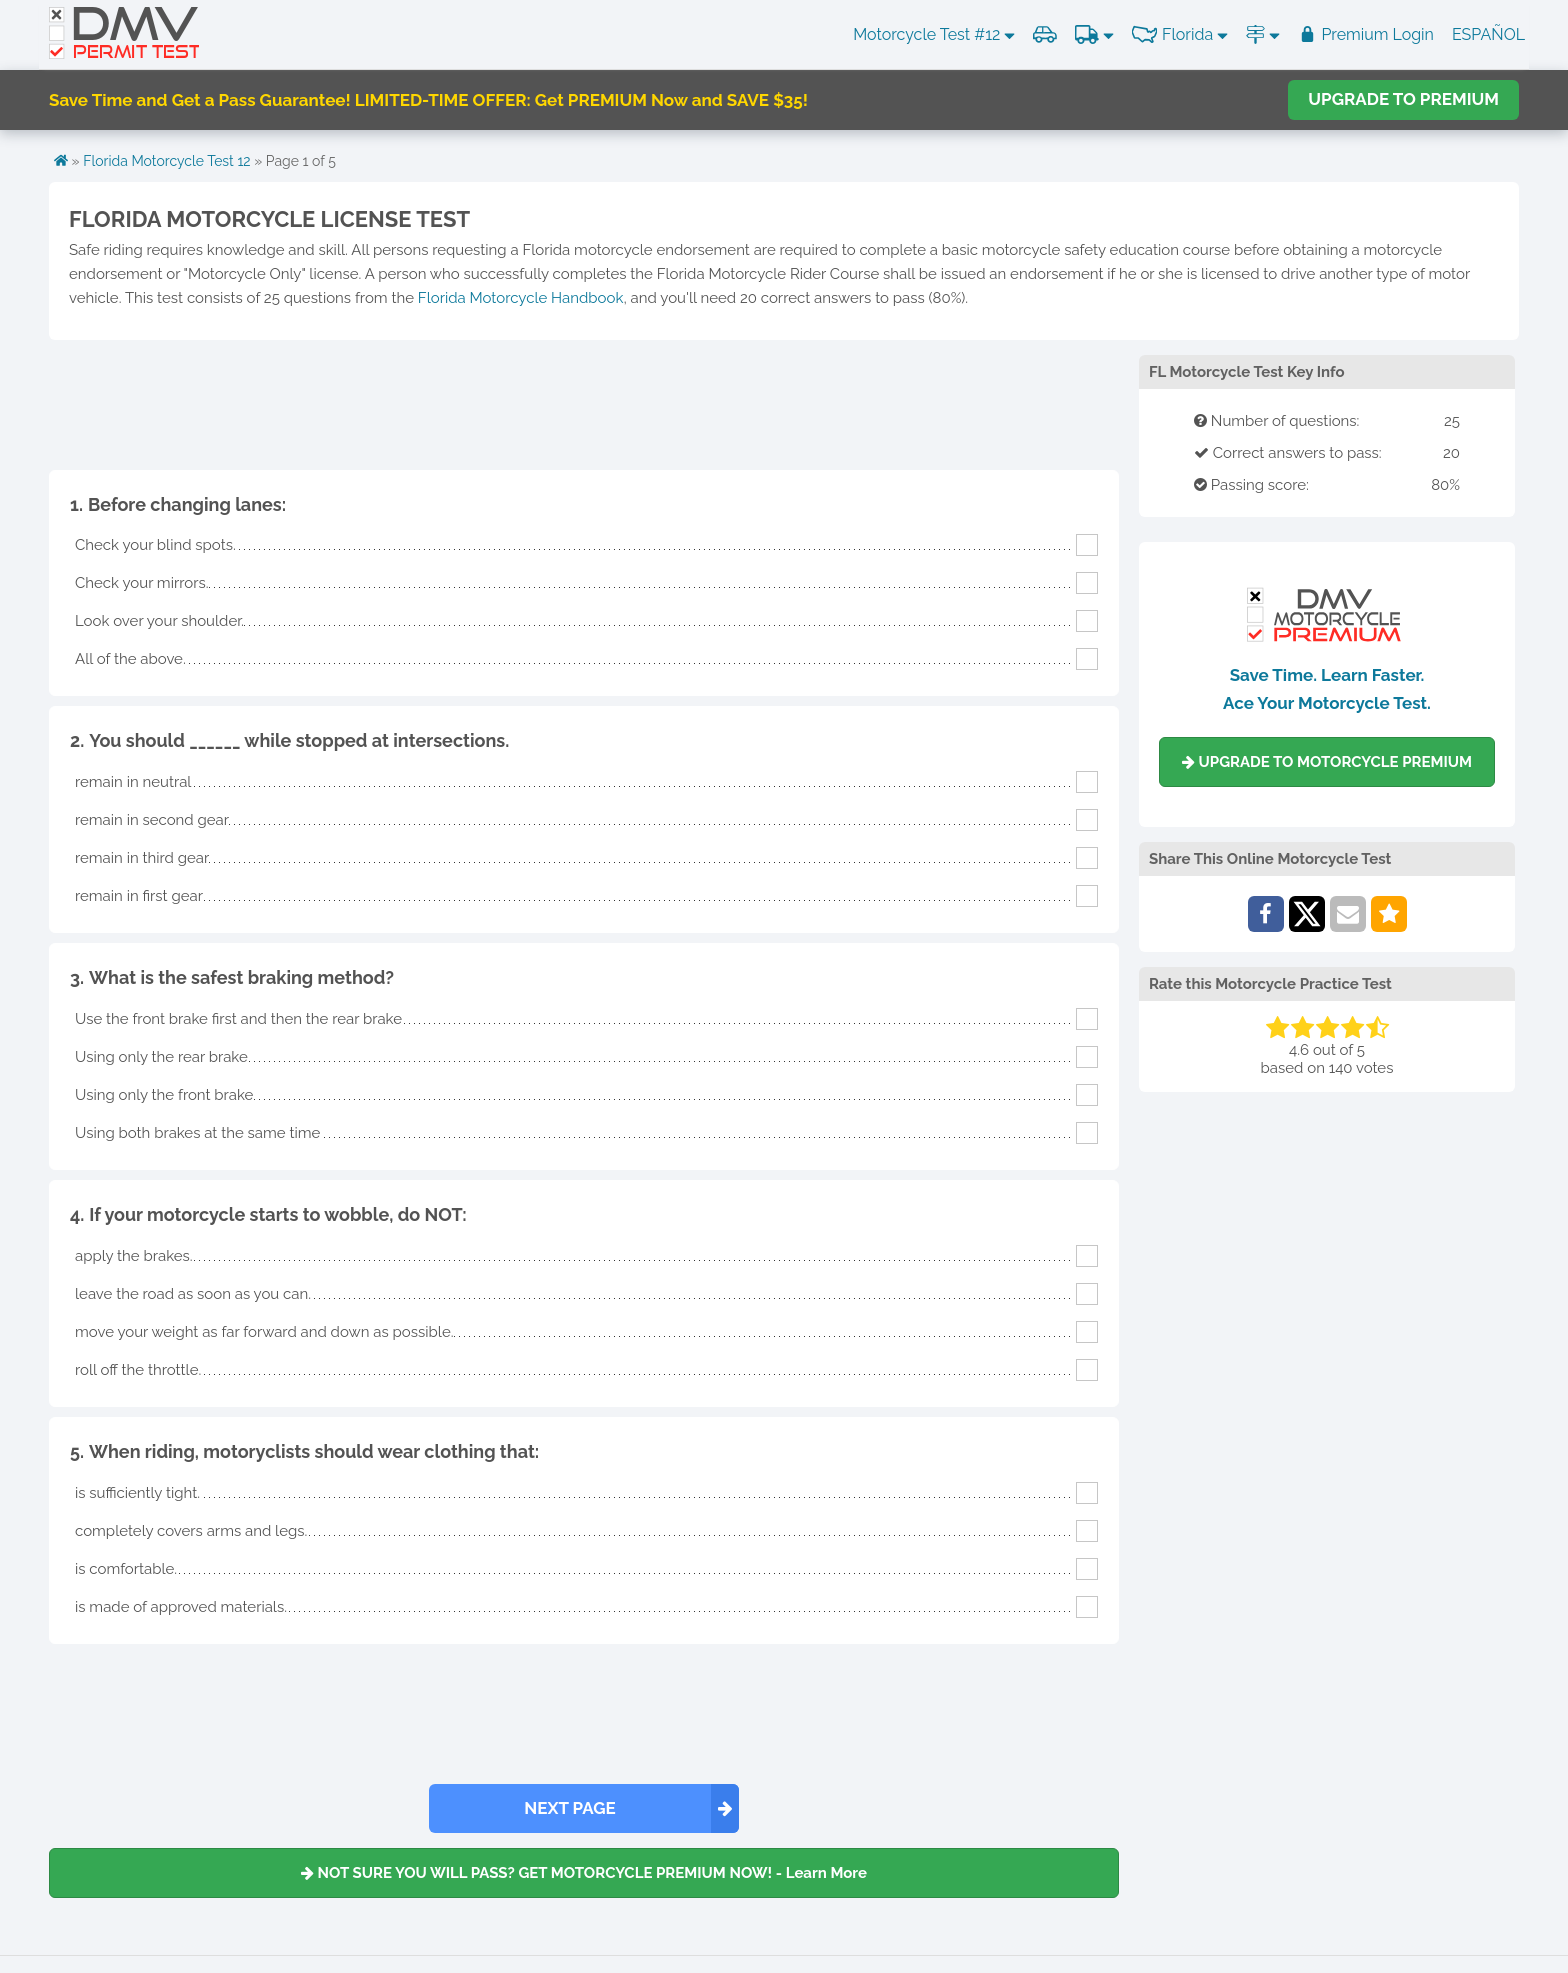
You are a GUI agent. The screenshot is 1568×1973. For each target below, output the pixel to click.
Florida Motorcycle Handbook (521, 298)
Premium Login (1366, 34)
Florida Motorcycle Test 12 (167, 161)
